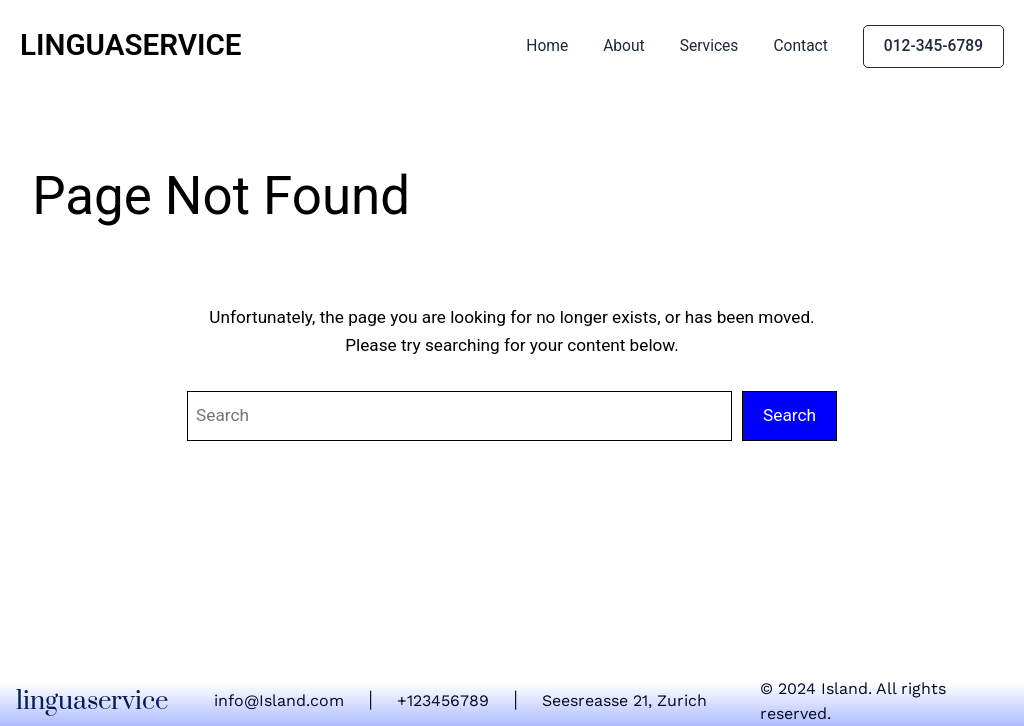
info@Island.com (279, 701)
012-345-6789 (933, 46)
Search (789, 415)
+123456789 (443, 701)
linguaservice (131, 45)
